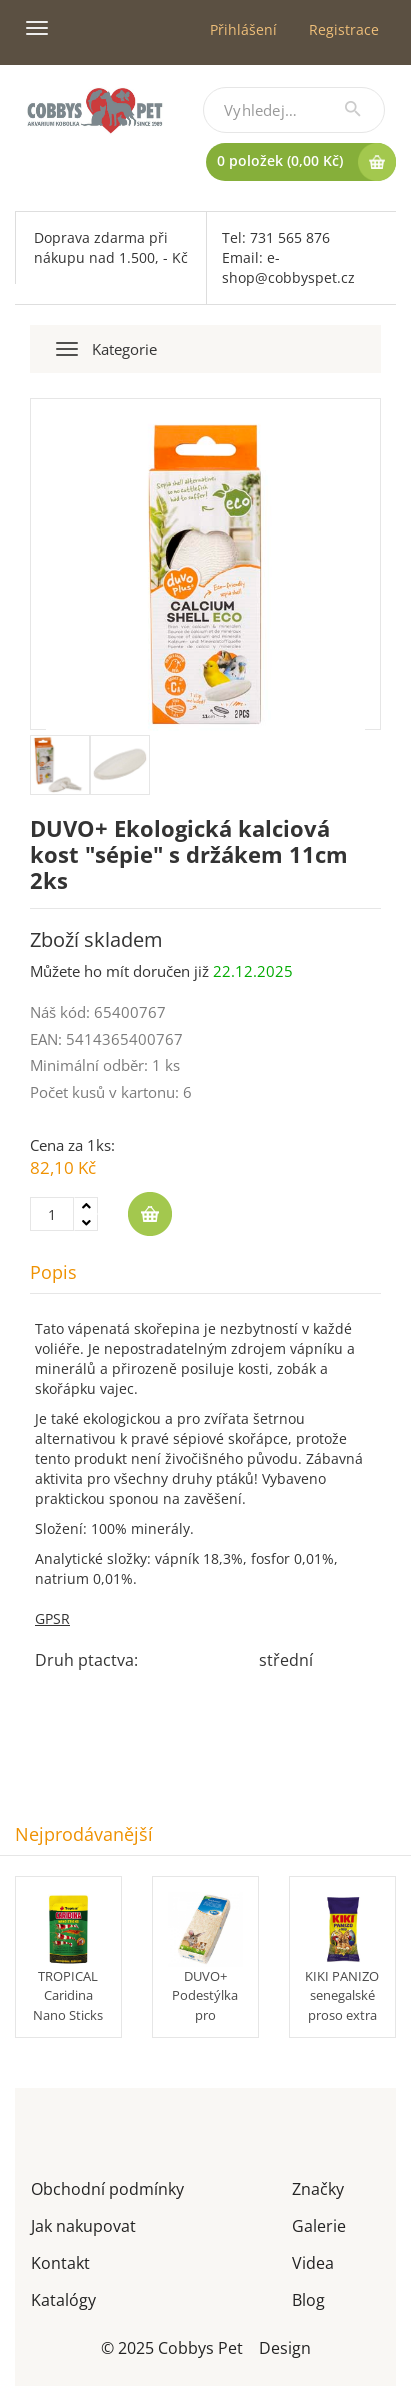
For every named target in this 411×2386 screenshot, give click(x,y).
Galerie (319, 2224)
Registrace (344, 29)
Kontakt (60, 2261)
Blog (308, 2298)
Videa (313, 2261)
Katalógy (63, 2298)
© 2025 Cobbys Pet (172, 2346)
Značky (318, 2187)
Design (285, 2346)
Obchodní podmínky (107, 2187)
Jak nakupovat (83, 2224)
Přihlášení (243, 29)
